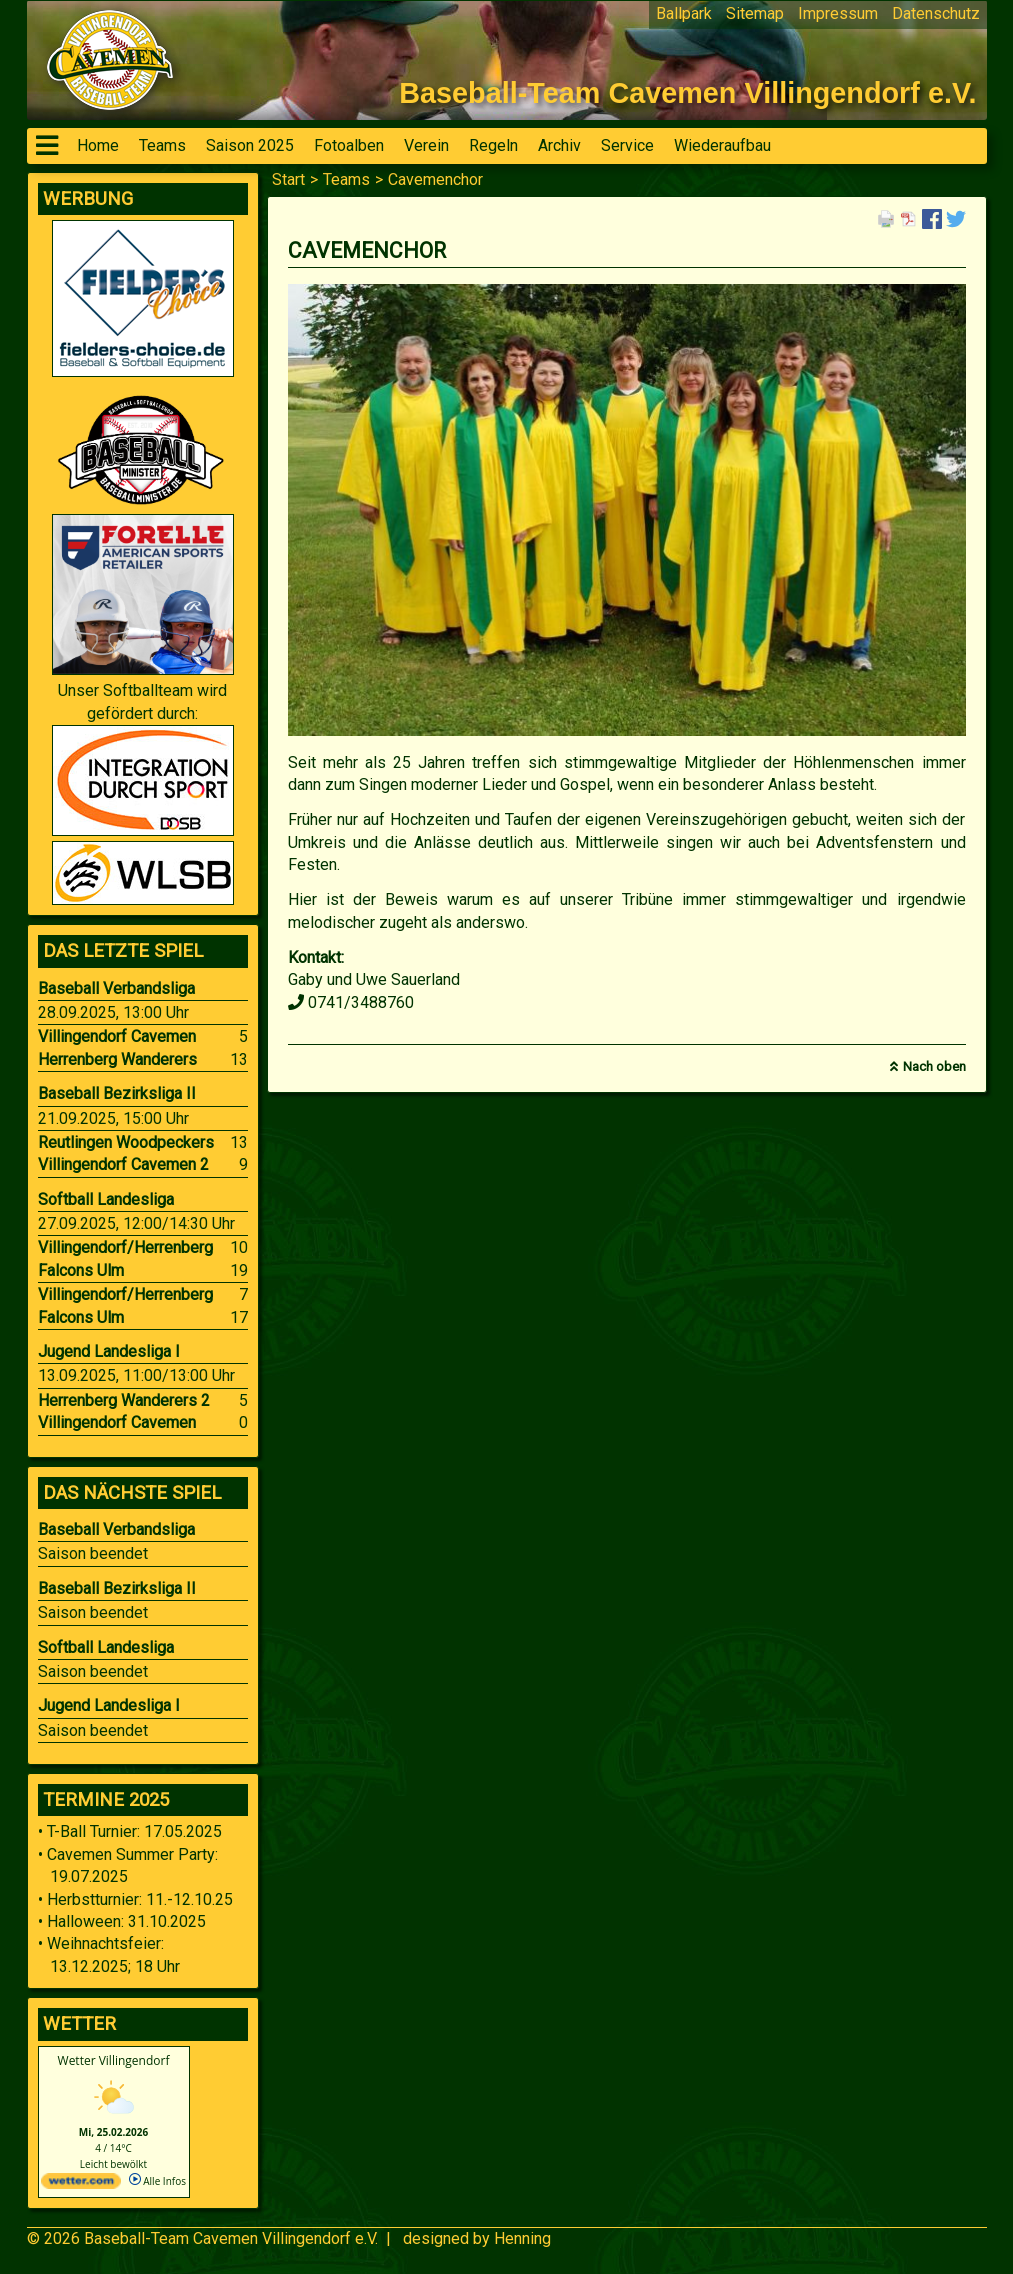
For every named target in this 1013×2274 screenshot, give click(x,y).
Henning (522, 2238)
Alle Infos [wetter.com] (157, 2181)
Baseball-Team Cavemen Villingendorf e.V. (231, 2238)
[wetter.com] (81, 2185)
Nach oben (934, 1066)
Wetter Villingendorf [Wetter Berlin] (114, 2060)
